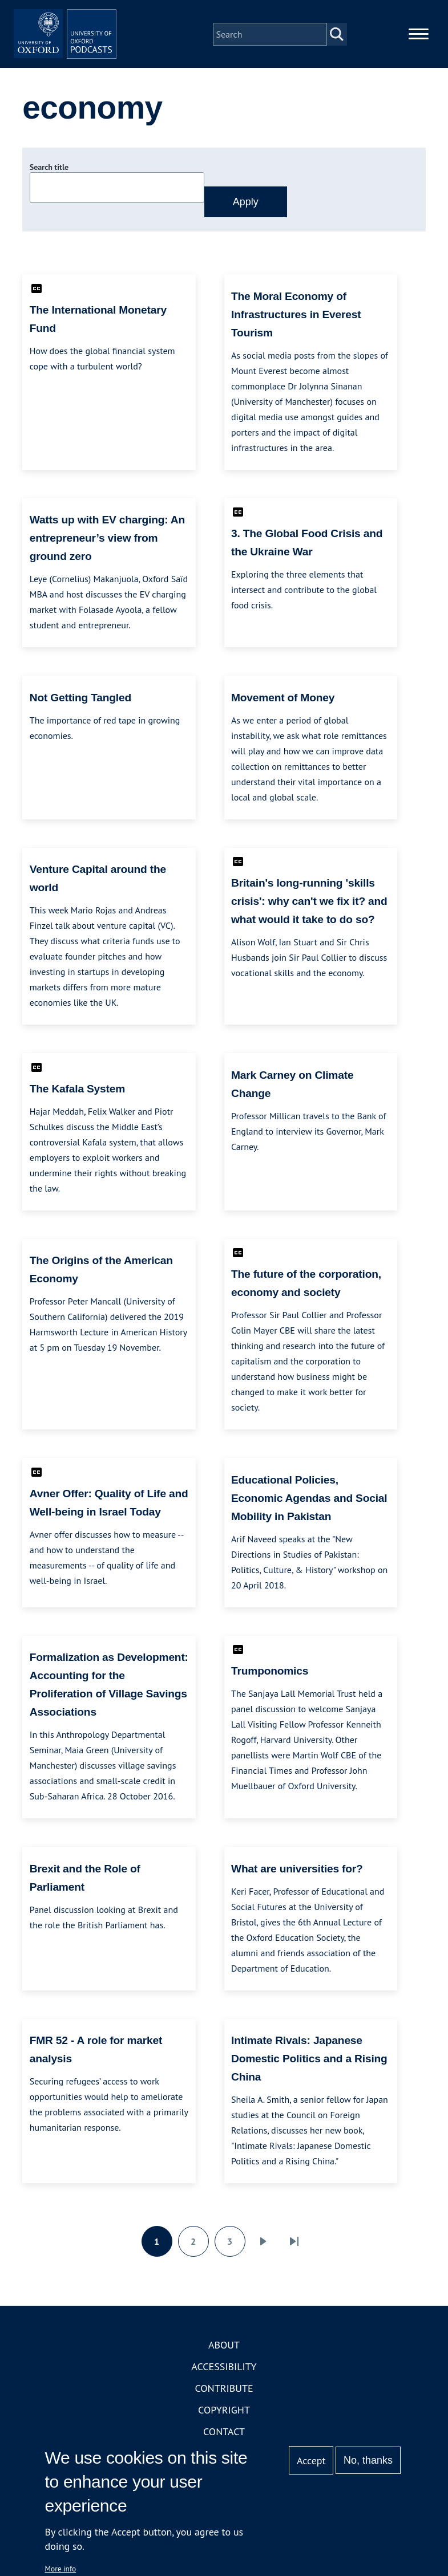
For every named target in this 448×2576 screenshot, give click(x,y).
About (224, 2361)
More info (60, 2568)
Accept (311, 2460)
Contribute (224, 2405)
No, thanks (368, 2460)
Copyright (224, 2426)
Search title (49, 184)
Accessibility (223, 2383)
